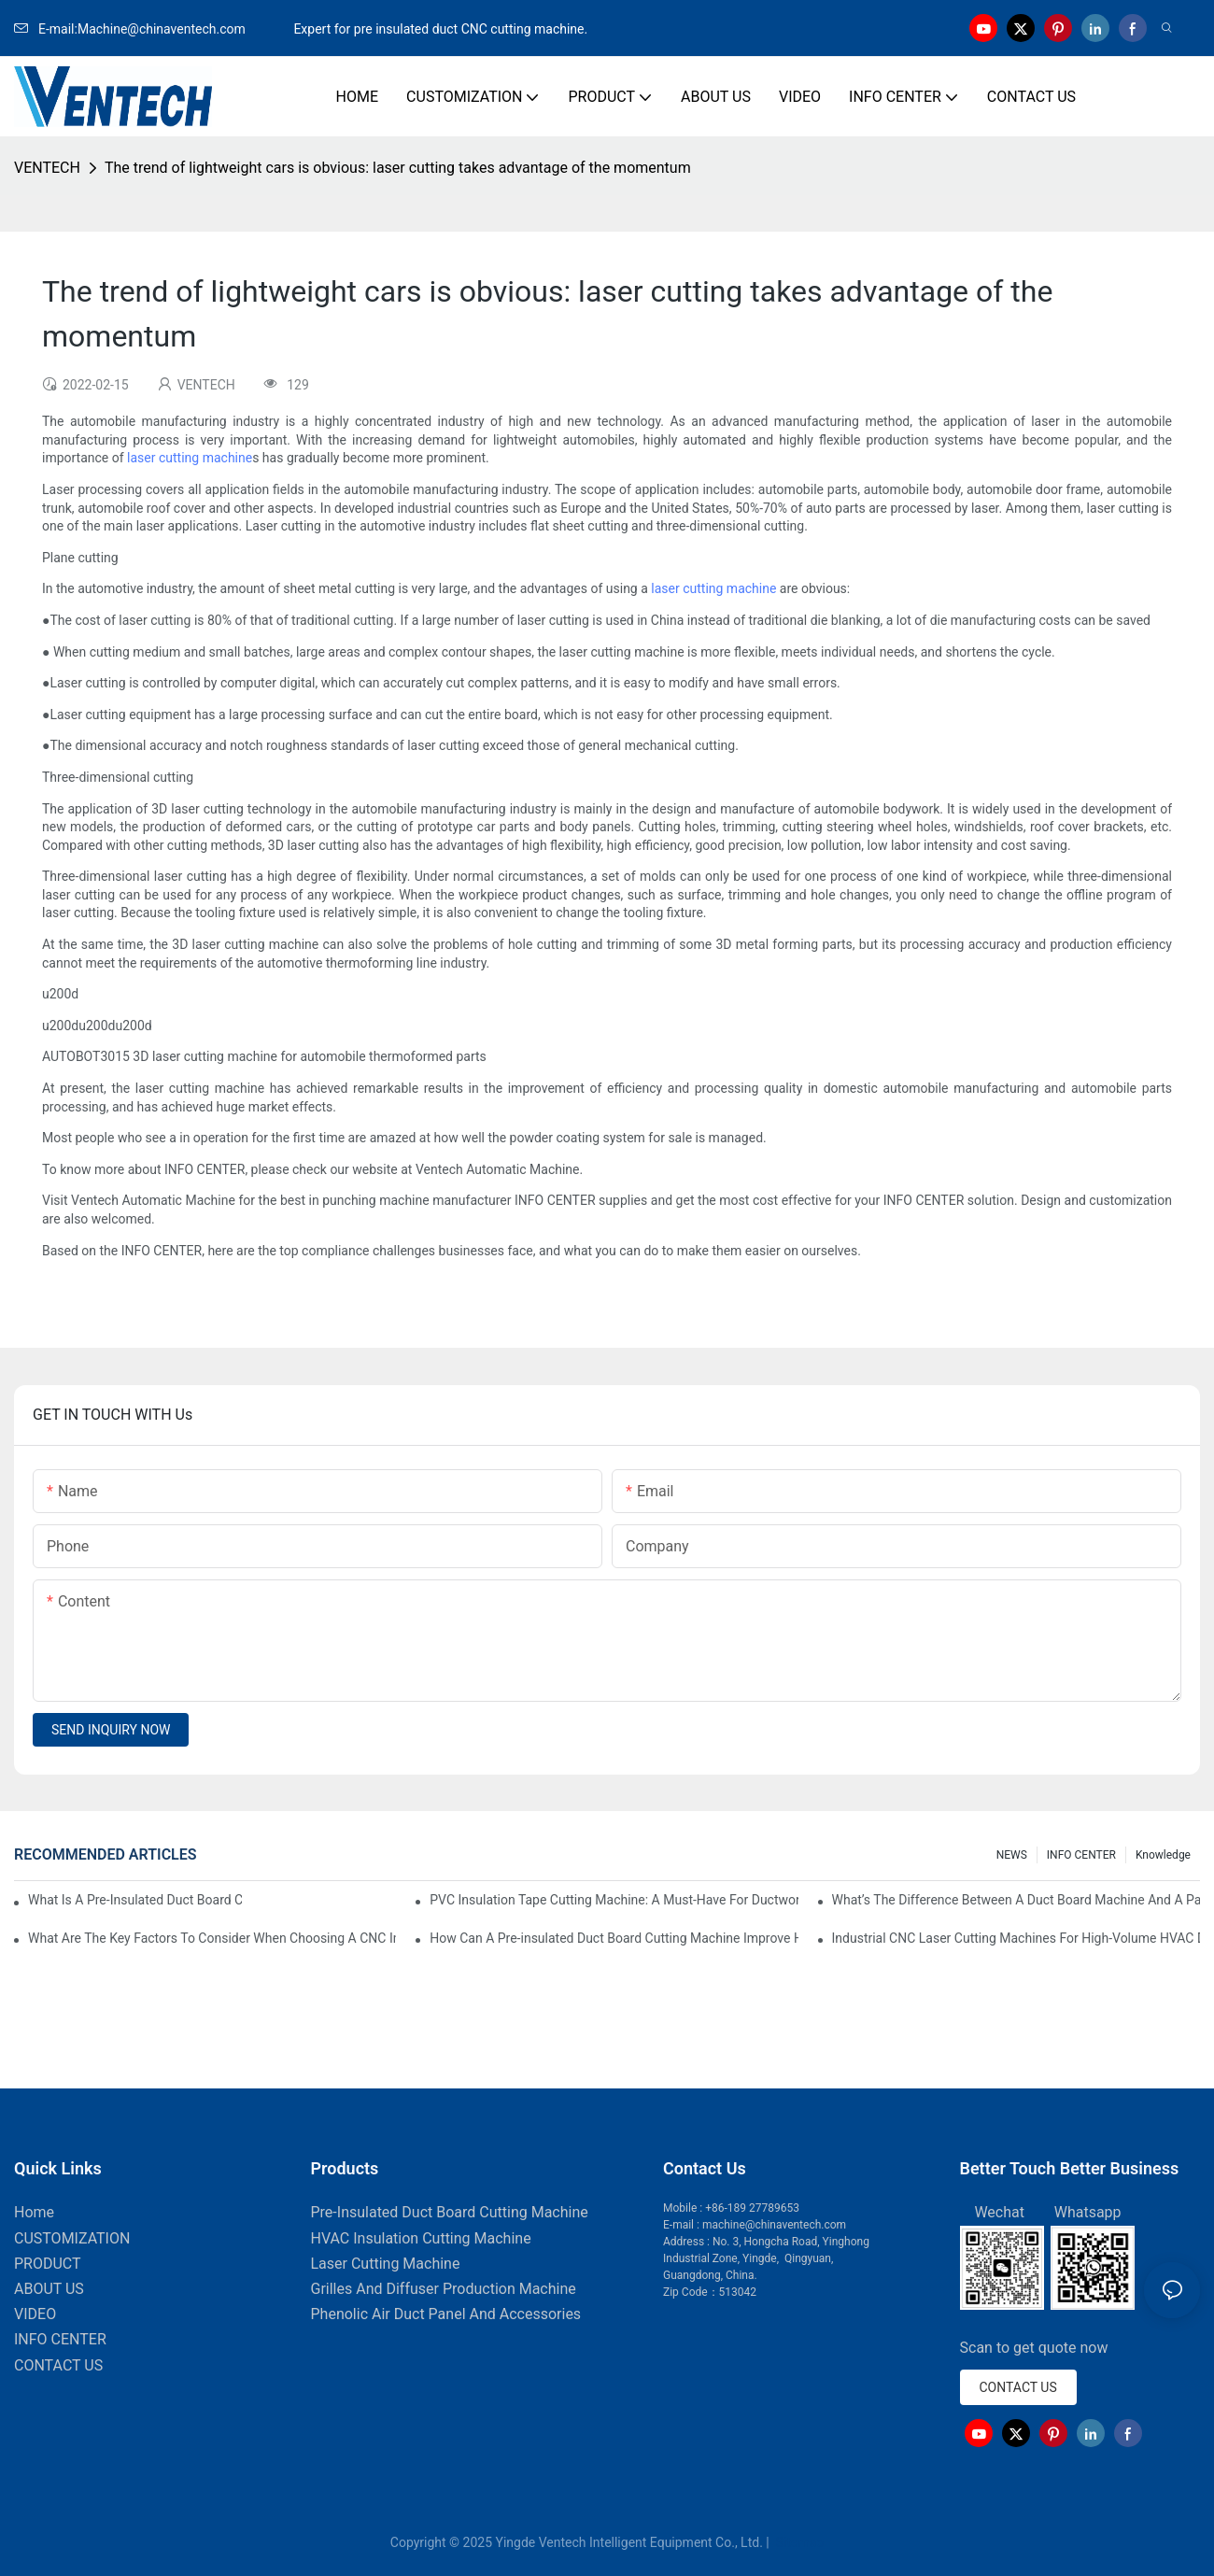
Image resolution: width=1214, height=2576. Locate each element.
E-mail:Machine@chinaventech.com (152, 28)
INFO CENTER (1081, 1854)
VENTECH (47, 168)
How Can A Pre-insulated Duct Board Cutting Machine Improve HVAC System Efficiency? (614, 1938)
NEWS (1011, 1854)
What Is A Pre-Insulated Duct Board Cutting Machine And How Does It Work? (135, 1899)
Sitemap (798, 2542)
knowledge (1163, 1854)
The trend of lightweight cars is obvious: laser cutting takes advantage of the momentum (398, 168)
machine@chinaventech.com (774, 2224)
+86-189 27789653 (752, 2208)
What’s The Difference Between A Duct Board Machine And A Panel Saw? (1016, 1899)
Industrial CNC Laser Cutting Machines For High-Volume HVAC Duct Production (1016, 1938)
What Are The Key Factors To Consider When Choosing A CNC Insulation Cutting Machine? (212, 1938)
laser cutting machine (189, 457)
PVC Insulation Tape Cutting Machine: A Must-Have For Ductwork (614, 1899)
